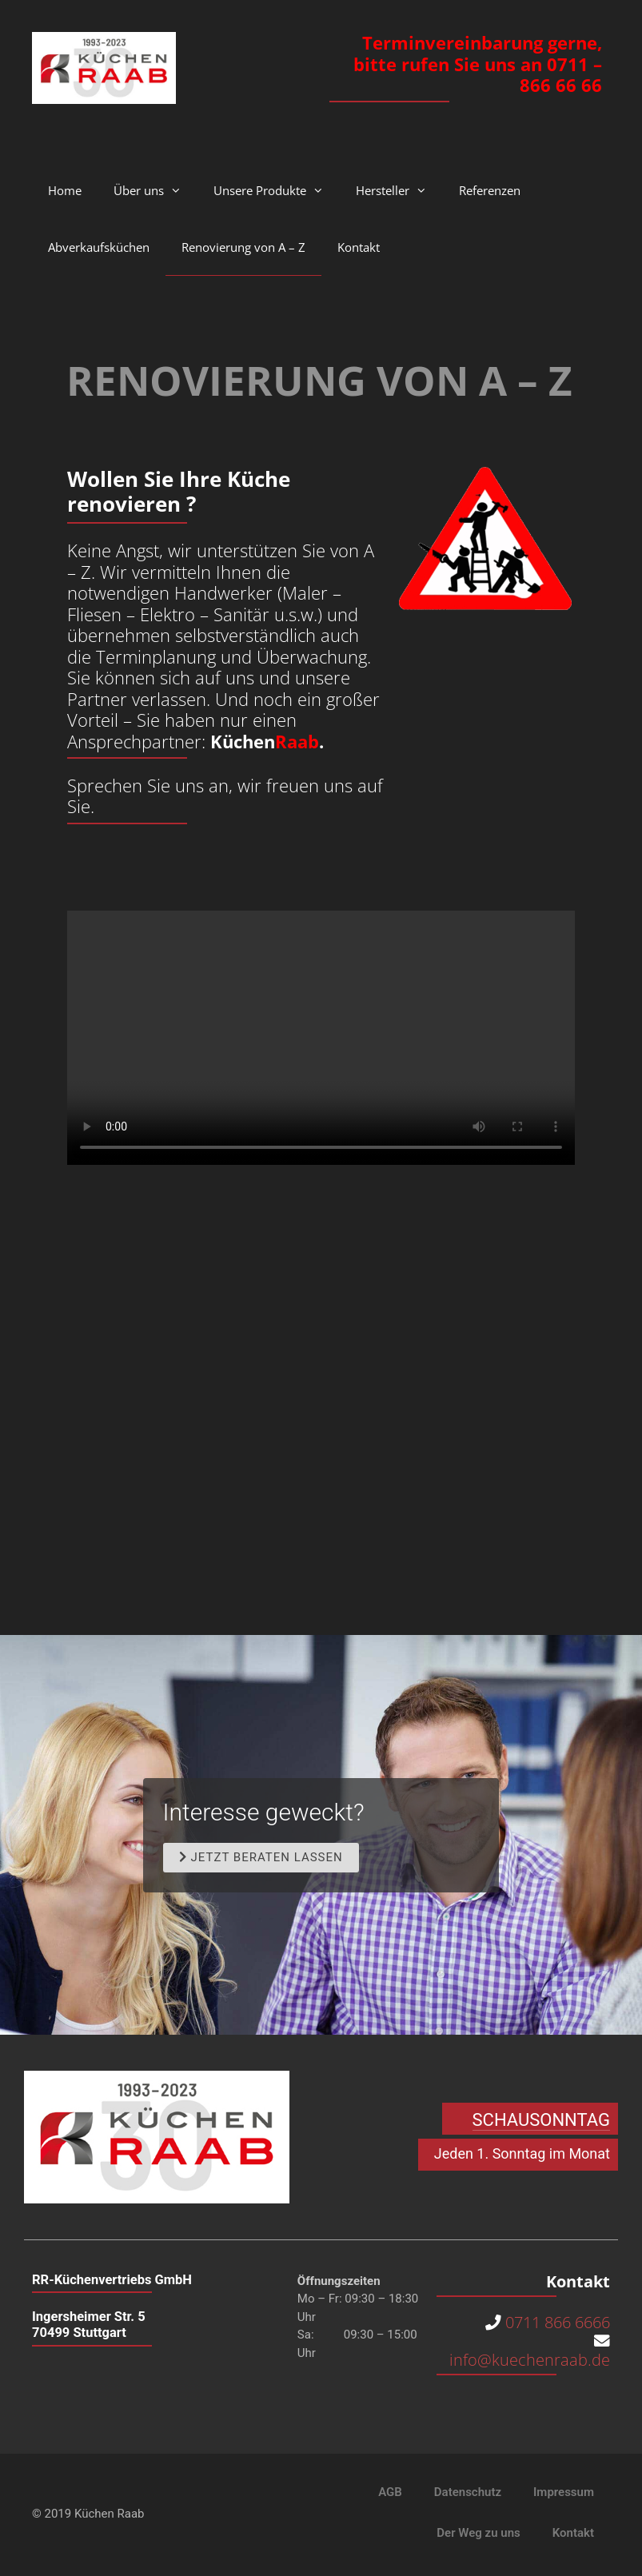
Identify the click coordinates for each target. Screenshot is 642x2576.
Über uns (155, 190)
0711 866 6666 (557, 2323)
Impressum (563, 2493)
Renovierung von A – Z (243, 247)
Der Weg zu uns (478, 2533)
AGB (390, 2493)
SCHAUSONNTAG (541, 2120)
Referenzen (489, 190)
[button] (261, 1857)
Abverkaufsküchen (99, 247)
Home (65, 190)
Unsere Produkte (276, 190)
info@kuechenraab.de (527, 2360)
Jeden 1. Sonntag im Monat (522, 2153)
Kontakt (358, 247)
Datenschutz (467, 2493)
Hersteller (399, 190)
